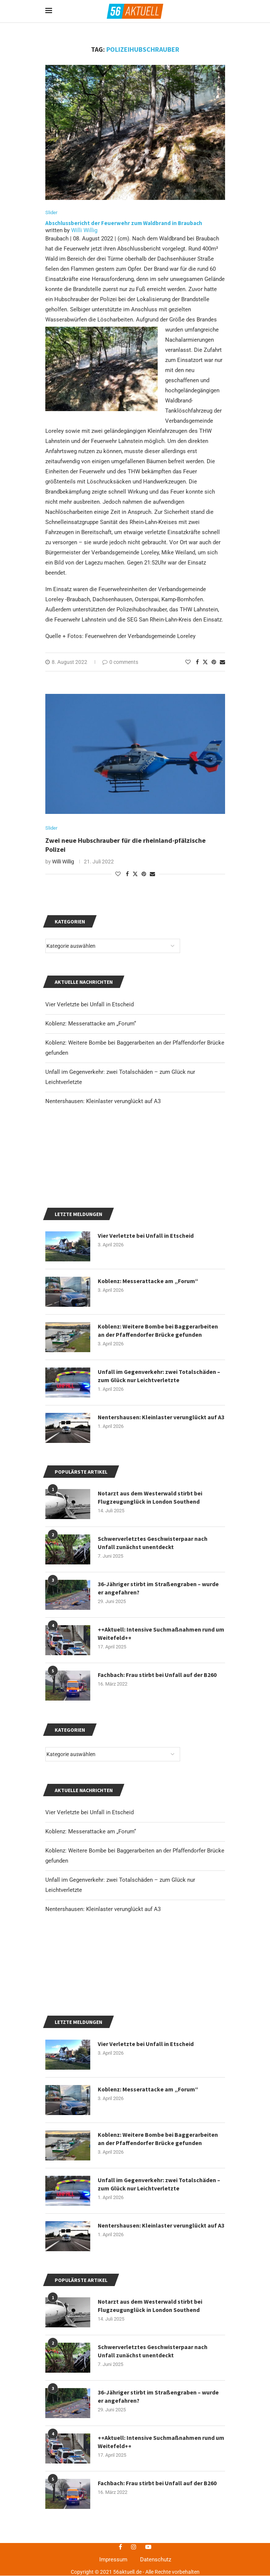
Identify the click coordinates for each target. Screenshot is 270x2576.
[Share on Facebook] (197, 662)
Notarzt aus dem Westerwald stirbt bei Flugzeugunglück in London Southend (150, 2493)
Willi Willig (84, 230)
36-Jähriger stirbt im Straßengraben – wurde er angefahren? (158, 1682)
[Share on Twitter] (205, 662)
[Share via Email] (222, 662)
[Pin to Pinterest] (214, 662)
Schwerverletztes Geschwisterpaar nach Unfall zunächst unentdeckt (153, 2539)
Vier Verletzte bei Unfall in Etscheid (89, 1906)
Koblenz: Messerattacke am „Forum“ (90, 1925)
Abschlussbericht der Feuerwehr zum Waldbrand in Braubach (123, 223)
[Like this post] (188, 662)
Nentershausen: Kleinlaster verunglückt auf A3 (103, 2003)
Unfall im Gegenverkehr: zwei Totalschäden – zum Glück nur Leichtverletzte (159, 2371)
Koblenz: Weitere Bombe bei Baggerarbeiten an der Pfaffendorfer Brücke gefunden (158, 2326)
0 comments (120, 662)
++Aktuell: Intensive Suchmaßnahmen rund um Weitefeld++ (161, 1727)
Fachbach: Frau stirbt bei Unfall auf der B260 (157, 1769)
